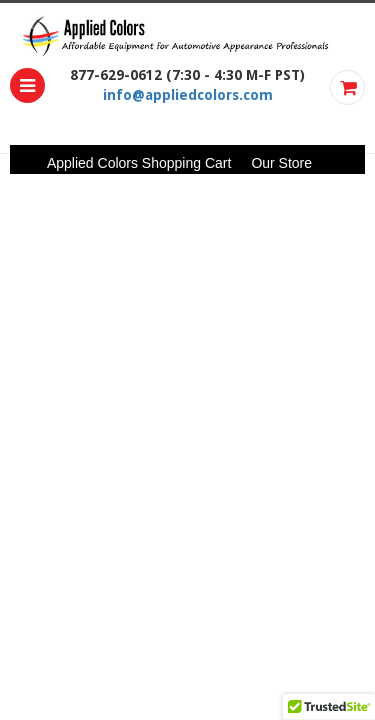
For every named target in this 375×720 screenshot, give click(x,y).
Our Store (281, 163)
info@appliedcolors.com (188, 95)
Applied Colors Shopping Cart (139, 163)
